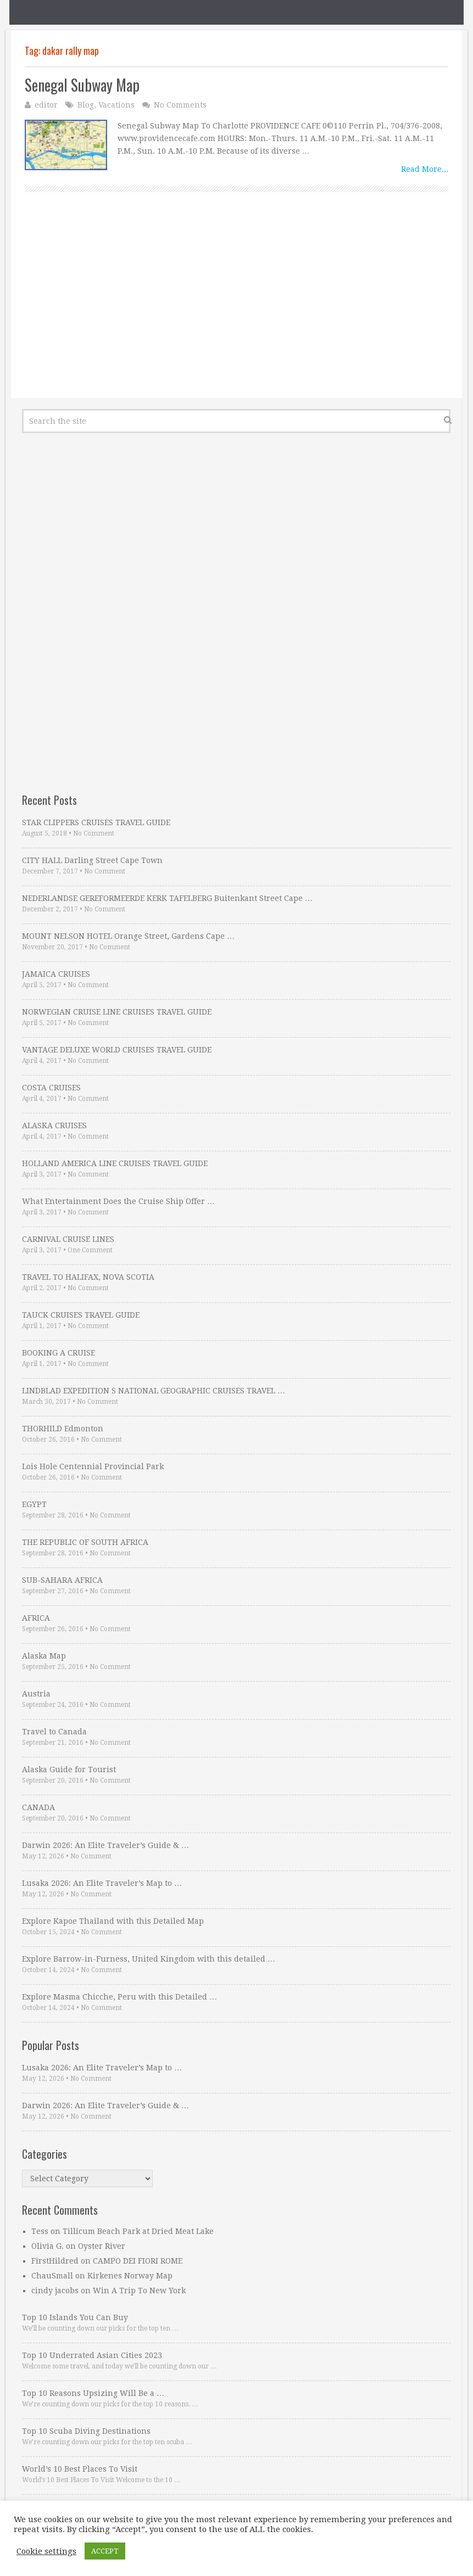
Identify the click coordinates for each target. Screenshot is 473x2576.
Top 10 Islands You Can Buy (75, 2317)
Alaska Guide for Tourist (69, 1769)
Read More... (424, 169)
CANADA (38, 1807)
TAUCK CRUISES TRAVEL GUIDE (81, 1315)
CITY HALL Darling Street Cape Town (92, 860)
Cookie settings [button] (46, 2551)
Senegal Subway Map (82, 85)
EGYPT (34, 1504)
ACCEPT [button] (105, 2551)
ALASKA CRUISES (54, 1125)
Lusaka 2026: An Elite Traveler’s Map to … (102, 1883)
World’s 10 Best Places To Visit (79, 2469)
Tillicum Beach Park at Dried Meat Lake (138, 2231)
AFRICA (36, 1618)
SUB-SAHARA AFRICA (62, 1580)
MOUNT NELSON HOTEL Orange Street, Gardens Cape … (128, 936)
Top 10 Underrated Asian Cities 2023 (92, 2355)
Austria (36, 1693)
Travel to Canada (54, 1731)
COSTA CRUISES (51, 1087)
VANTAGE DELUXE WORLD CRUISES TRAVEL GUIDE (117, 1049)
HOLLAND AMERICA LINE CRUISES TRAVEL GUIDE (115, 1163)
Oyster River (101, 2246)
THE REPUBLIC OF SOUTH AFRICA (85, 1542)
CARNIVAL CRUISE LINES (68, 1239)
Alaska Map (44, 1655)
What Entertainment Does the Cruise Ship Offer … (118, 1201)
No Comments (180, 104)
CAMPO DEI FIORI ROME (137, 2260)
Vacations (116, 104)
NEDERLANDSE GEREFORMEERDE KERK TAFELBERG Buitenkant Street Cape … (167, 898)
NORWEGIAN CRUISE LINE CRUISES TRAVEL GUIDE (117, 1011)
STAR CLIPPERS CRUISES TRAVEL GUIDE (96, 822)
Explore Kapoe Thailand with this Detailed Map (113, 1921)
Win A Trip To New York (139, 2290)
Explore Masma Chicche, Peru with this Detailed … (119, 1996)
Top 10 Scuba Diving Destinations (86, 2431)
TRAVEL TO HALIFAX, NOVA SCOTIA (88, 1277)
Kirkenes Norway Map (129, 2275)
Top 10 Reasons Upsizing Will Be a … (93, 2393)
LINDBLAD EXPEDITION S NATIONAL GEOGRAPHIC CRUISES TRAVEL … (153, 1390)
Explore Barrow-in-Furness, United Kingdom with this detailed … (148, 1959)
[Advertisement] (236, 307)
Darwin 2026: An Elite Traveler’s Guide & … (105, 1845)
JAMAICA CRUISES (56, 974)
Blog (85, 104)
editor (46, 104)
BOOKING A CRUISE (58, 1352)
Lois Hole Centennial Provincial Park (93, 1466)
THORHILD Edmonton (62, 1428)
